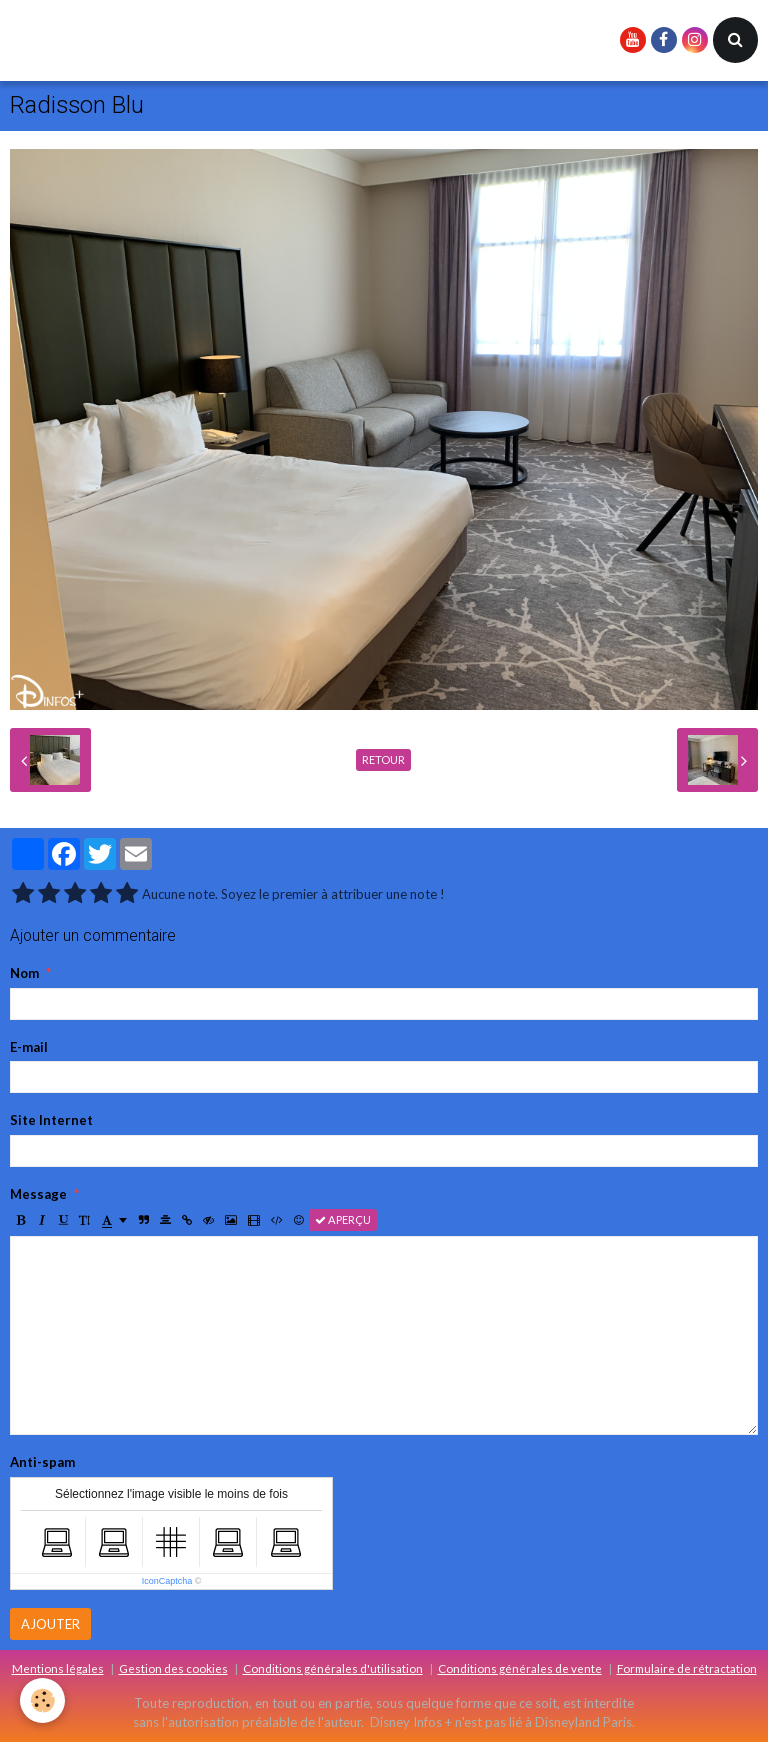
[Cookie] (42, 1700)
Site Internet (51, 1120)
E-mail (29, 1047)
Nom (24, 973)
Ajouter (50, 1624)
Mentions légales (58, 1668)
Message (38, 1194)
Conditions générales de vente (520, 1668)
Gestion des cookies (173, 1668)
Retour (383, 759)
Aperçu (343, 1219)
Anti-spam (42, 1462)
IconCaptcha (167, 1581)
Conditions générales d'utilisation (333, 1668)
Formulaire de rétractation (687, 1668)
